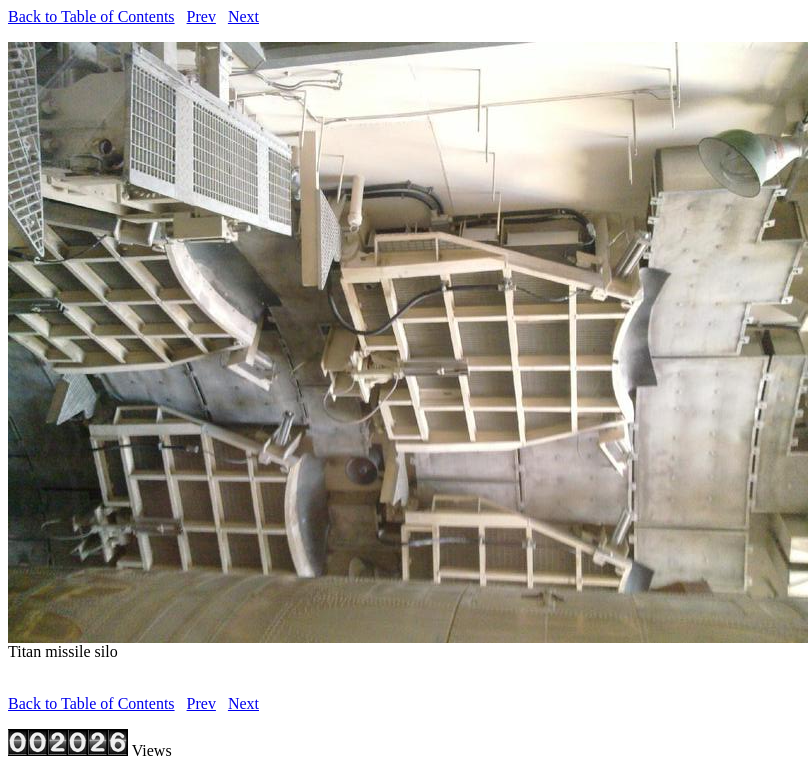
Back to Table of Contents (91, 16)
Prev (201, 16)
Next (243, 16)
